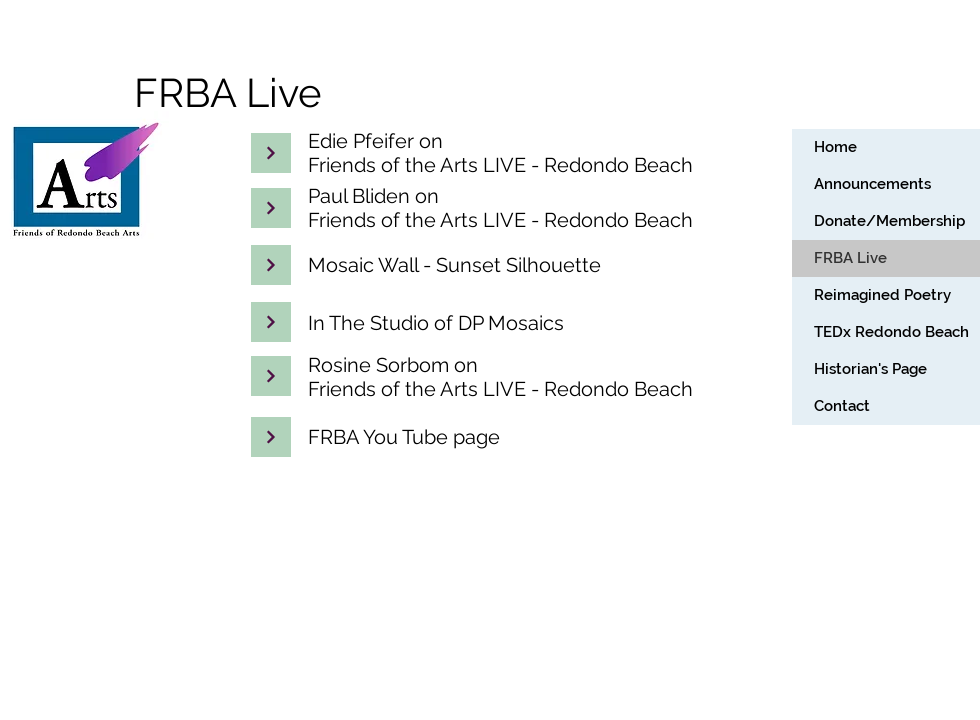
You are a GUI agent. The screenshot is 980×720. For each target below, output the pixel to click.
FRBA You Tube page (404, 437)
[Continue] (271, 208)
